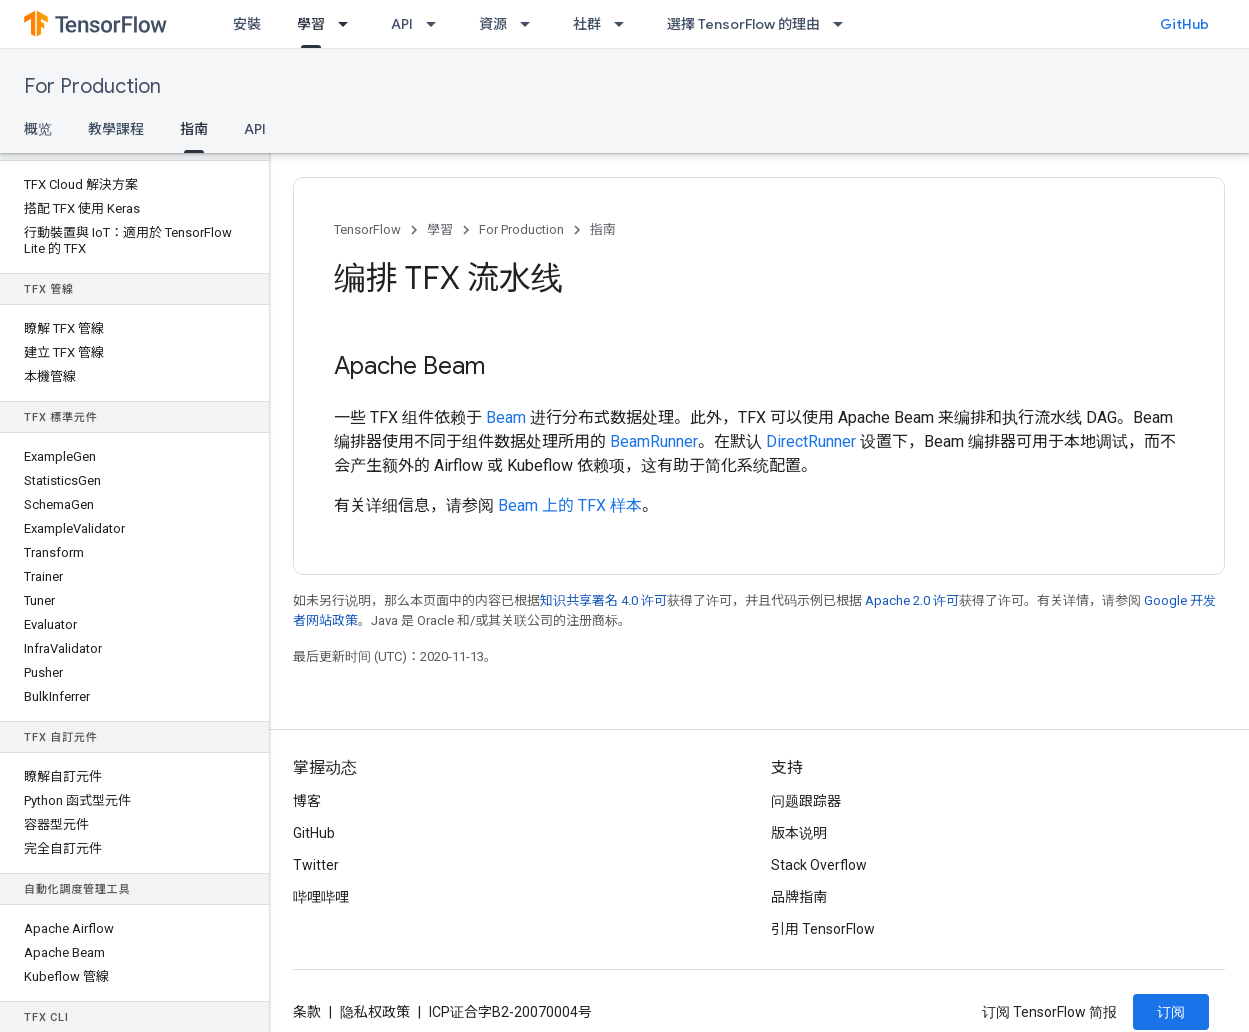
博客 (307, 801)
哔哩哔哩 (321, 897)
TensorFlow (367, 229)
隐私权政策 (375, 1012)
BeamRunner (654, 441)
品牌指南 (799, 897)
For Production (92, 86)
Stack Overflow (819, 865)
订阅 (1171, 1012)
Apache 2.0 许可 (912, 600)
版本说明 (799, 833)
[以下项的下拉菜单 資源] (531, 24)
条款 (307, 1012)
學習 (440, 229)
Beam (506, 417)
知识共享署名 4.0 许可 (603, 600)
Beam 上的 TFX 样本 (570, 505)
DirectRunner (811, 441)
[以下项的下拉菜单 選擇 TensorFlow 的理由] (844, 24)
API (402, 24)
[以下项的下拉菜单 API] (437, 24)
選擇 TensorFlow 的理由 (743, 24)
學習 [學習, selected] (311, 24)
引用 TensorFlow (823, 929)
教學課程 (116, 129)
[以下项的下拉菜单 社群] (625, 24)
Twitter (316, 865)
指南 (603, 229)
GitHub (1184, 24)
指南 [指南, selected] (194, 129)
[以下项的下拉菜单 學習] (349, 24)
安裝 (247, 24)
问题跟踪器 (806, 801)
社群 (587, 24)
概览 (38, 129)
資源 (493, 24)
